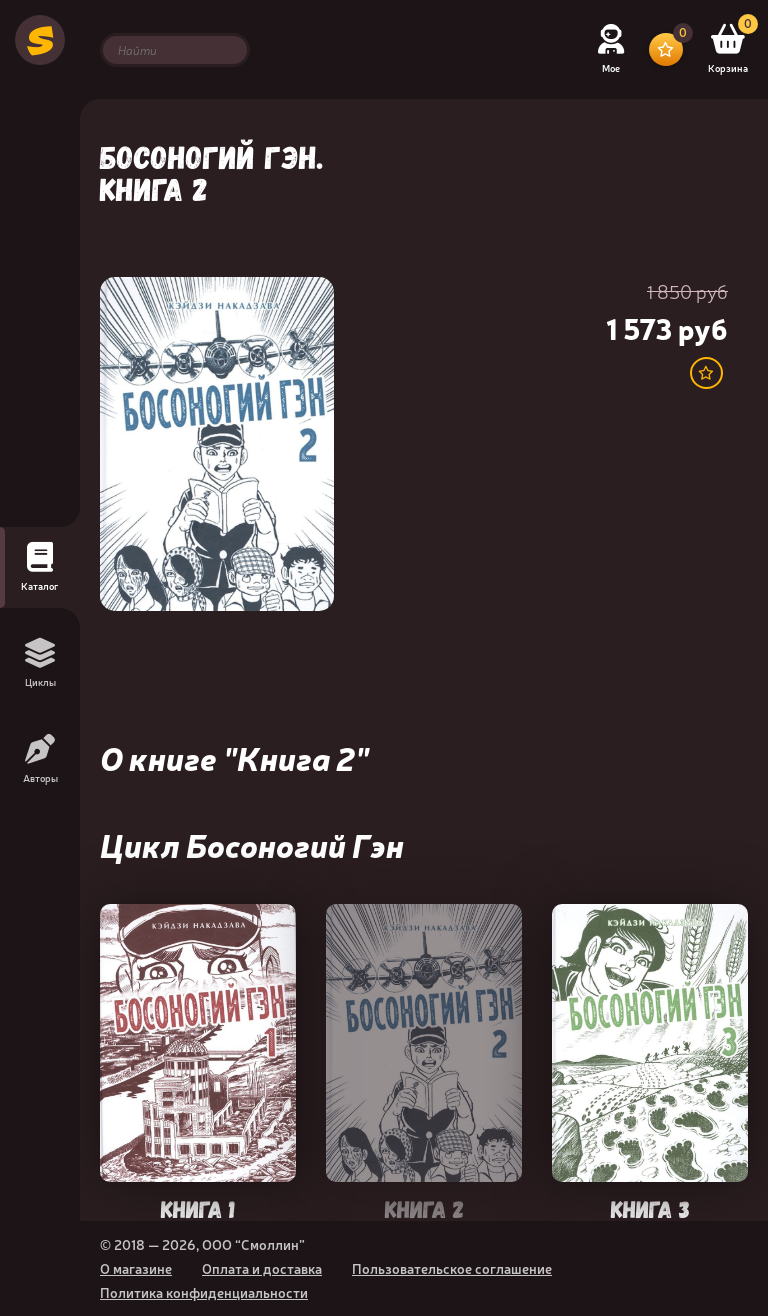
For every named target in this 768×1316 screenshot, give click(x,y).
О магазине (136, 1268)
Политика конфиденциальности (204, 1292)
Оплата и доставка (262, 1268)
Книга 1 (198, 1207)
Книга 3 (650, 1207)
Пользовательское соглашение (452, 1268)
